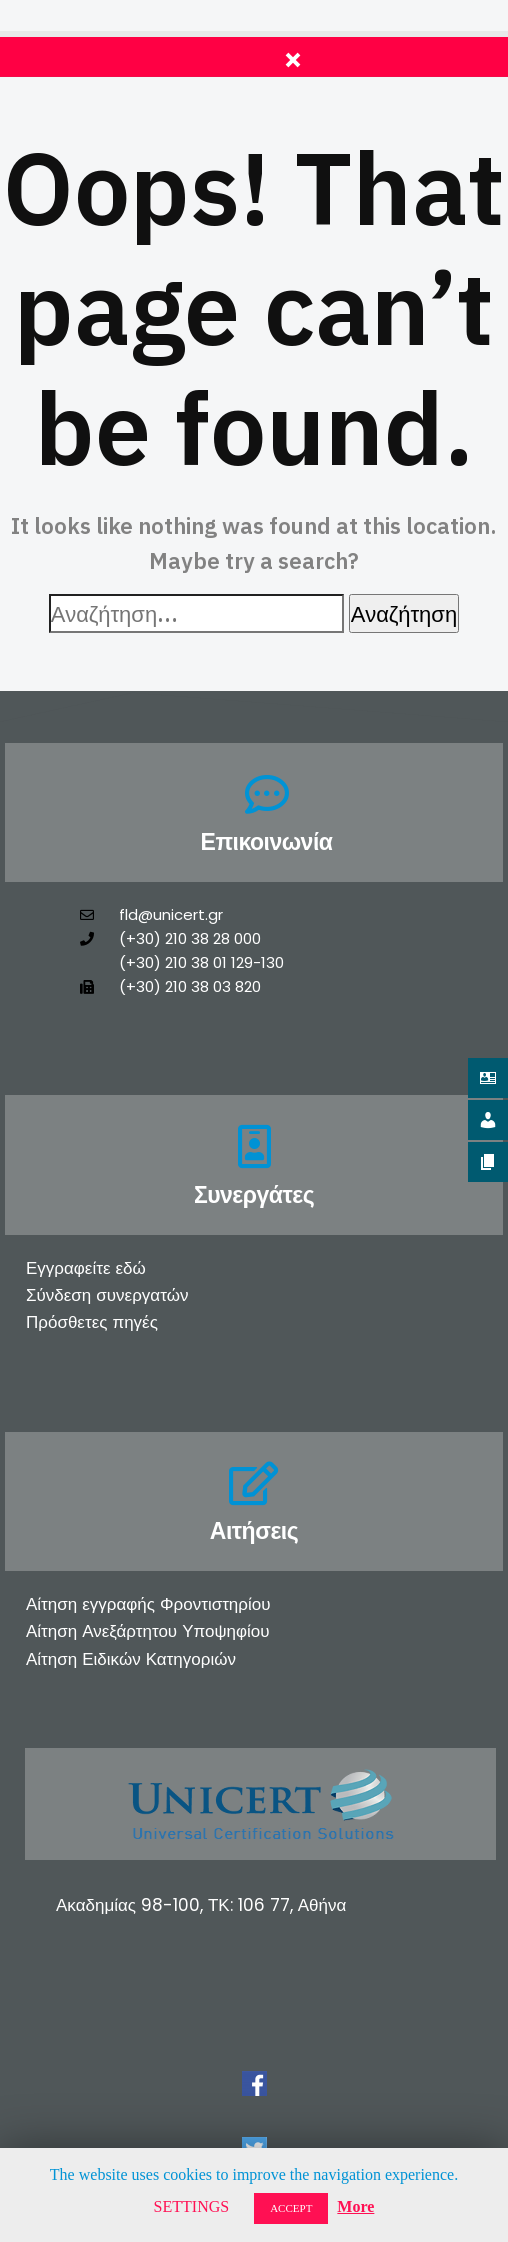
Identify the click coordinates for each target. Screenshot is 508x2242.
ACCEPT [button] (291, 2208)
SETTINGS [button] (192, 2206)
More (355, 2206)
